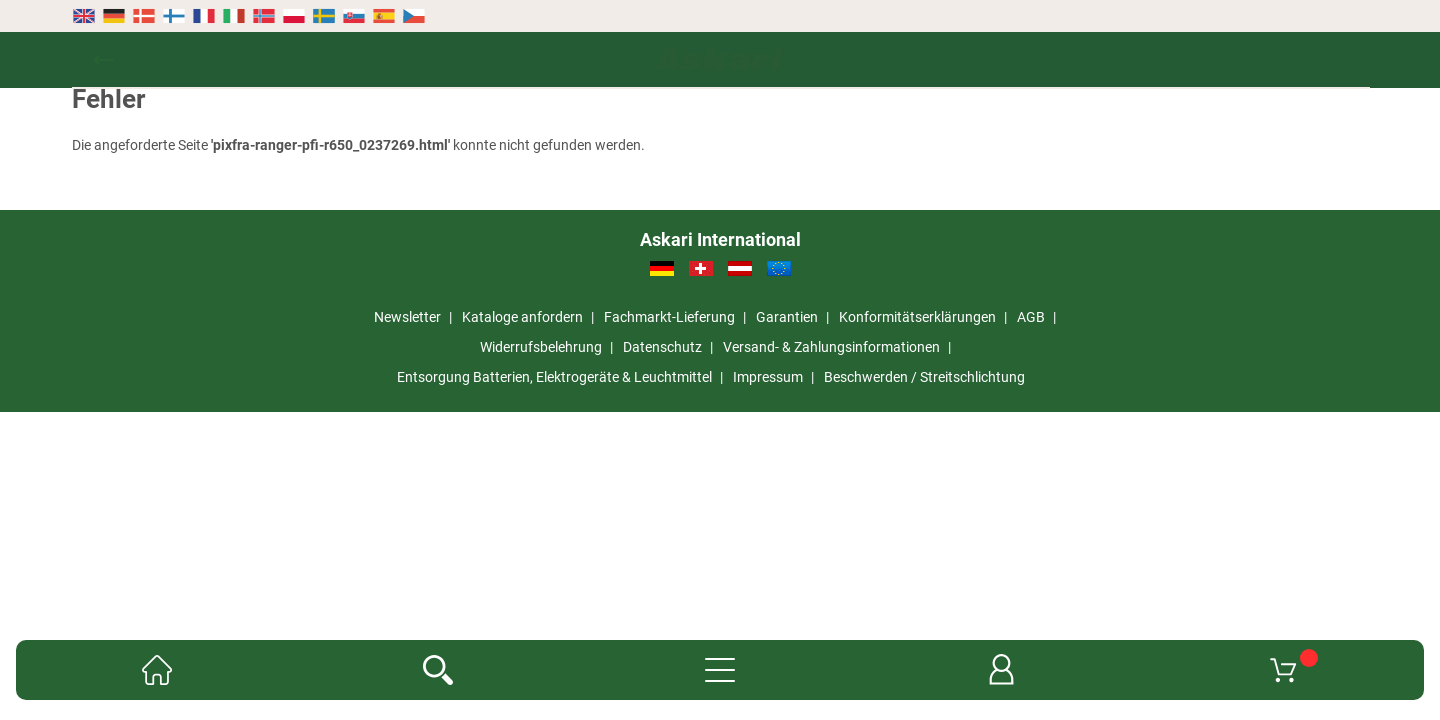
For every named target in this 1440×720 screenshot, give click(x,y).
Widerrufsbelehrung (541, 347)
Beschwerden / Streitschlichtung (924, 377)
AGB (1031, 317)
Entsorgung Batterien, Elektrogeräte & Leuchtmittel (554, 377)
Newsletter (407, 317)
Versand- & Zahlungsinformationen (831, 347)
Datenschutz (662, 347)
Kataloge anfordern (522, 317)
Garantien (787, 317)
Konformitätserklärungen (917, 317)
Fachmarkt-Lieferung (669, 317)
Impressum (768, 377)
